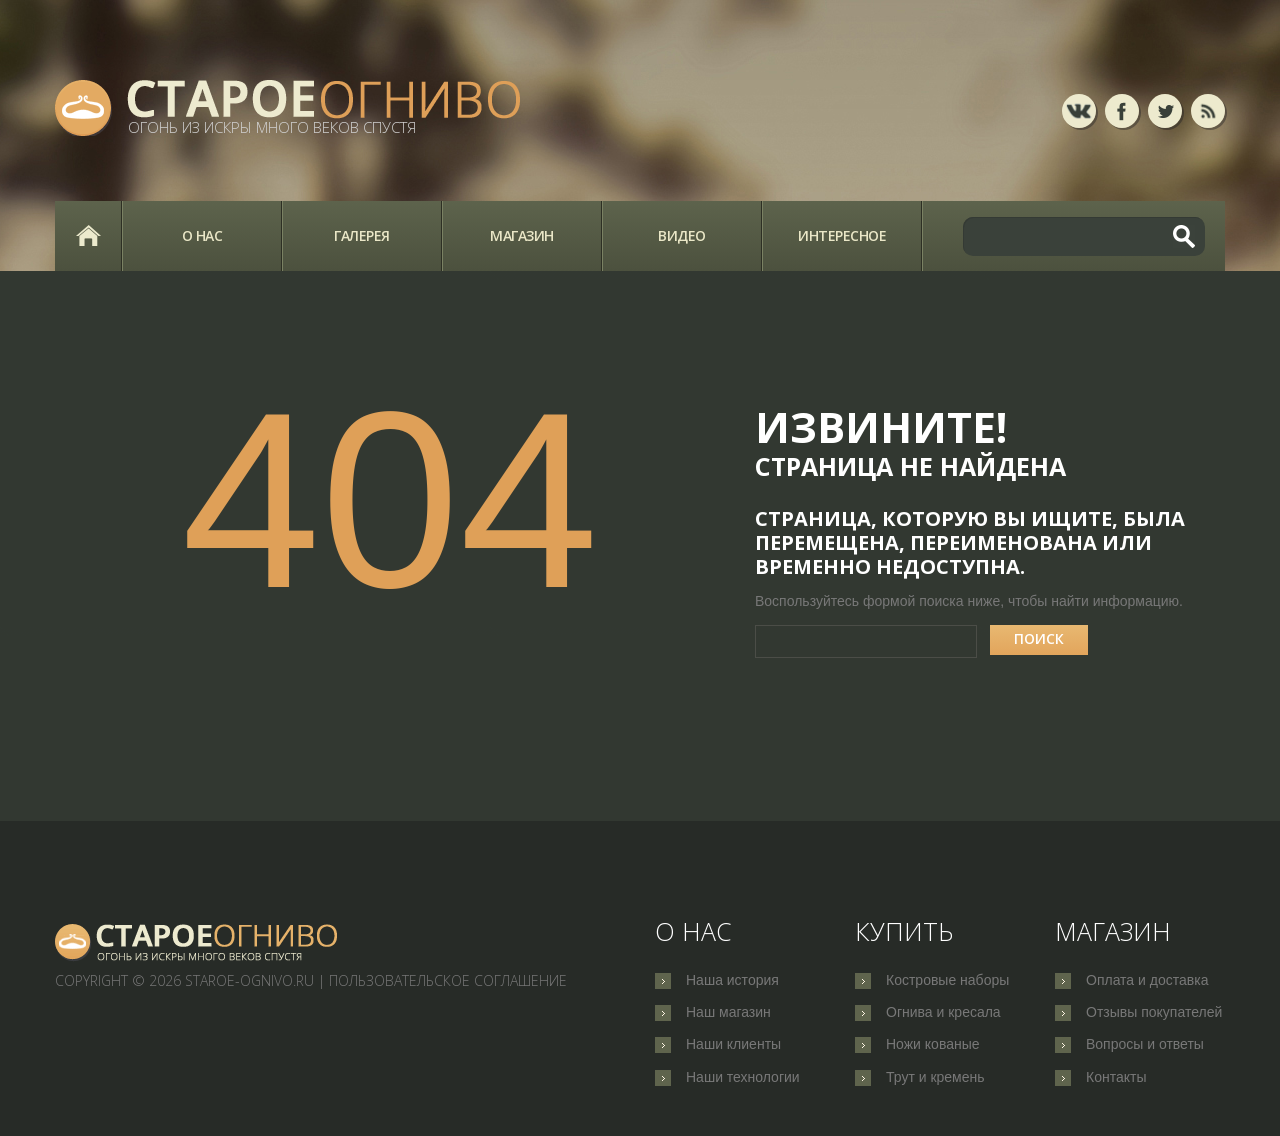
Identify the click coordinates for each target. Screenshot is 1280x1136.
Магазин (522, 235)
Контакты (1116, 1079)
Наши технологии (743, 1079)
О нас (202, 235)
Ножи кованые (933, 1046)
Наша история (732, 980)
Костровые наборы (947, 980)
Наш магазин (728, 1013)
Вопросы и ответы (1145, 1046)
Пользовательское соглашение (448, 980)
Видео (682, 235)
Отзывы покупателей (1154, 1013)
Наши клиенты (733, 1046)
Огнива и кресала (943, 1013)
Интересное (842, 235)
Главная (88, 236)
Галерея (362, 235)
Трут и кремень (935, 1079)
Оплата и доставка (1147, 980)
